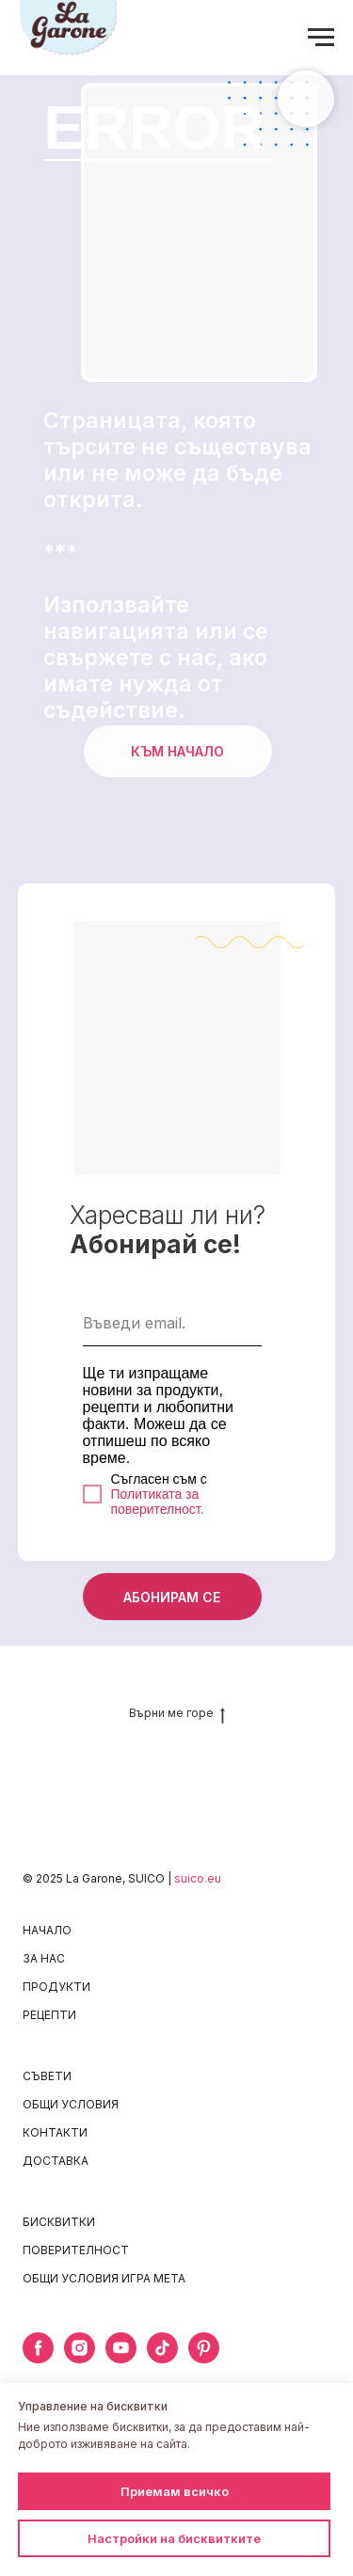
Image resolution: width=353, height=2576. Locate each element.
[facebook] (38, 2358)
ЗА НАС (44, 1958)
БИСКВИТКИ (59, 2222)
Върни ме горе (177, 1713)
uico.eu (201, 1878)
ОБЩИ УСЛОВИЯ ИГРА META (104, 2278)
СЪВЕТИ (47, 2076)
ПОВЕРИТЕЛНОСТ (76, 2250)
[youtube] (120, 2358)
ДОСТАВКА (55, 2161)
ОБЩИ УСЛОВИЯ (71, 2104)
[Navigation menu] (321, 37)
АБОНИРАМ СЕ (171, 1597)
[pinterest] (203, 2358)
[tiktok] (162, 2358)
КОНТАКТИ (55, 2132)
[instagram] (79, 2358)
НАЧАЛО (47, 1930)
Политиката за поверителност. (157, 1502)
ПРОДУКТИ (56, 1987)
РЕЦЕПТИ (49, 2015)
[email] (172, 1322)
